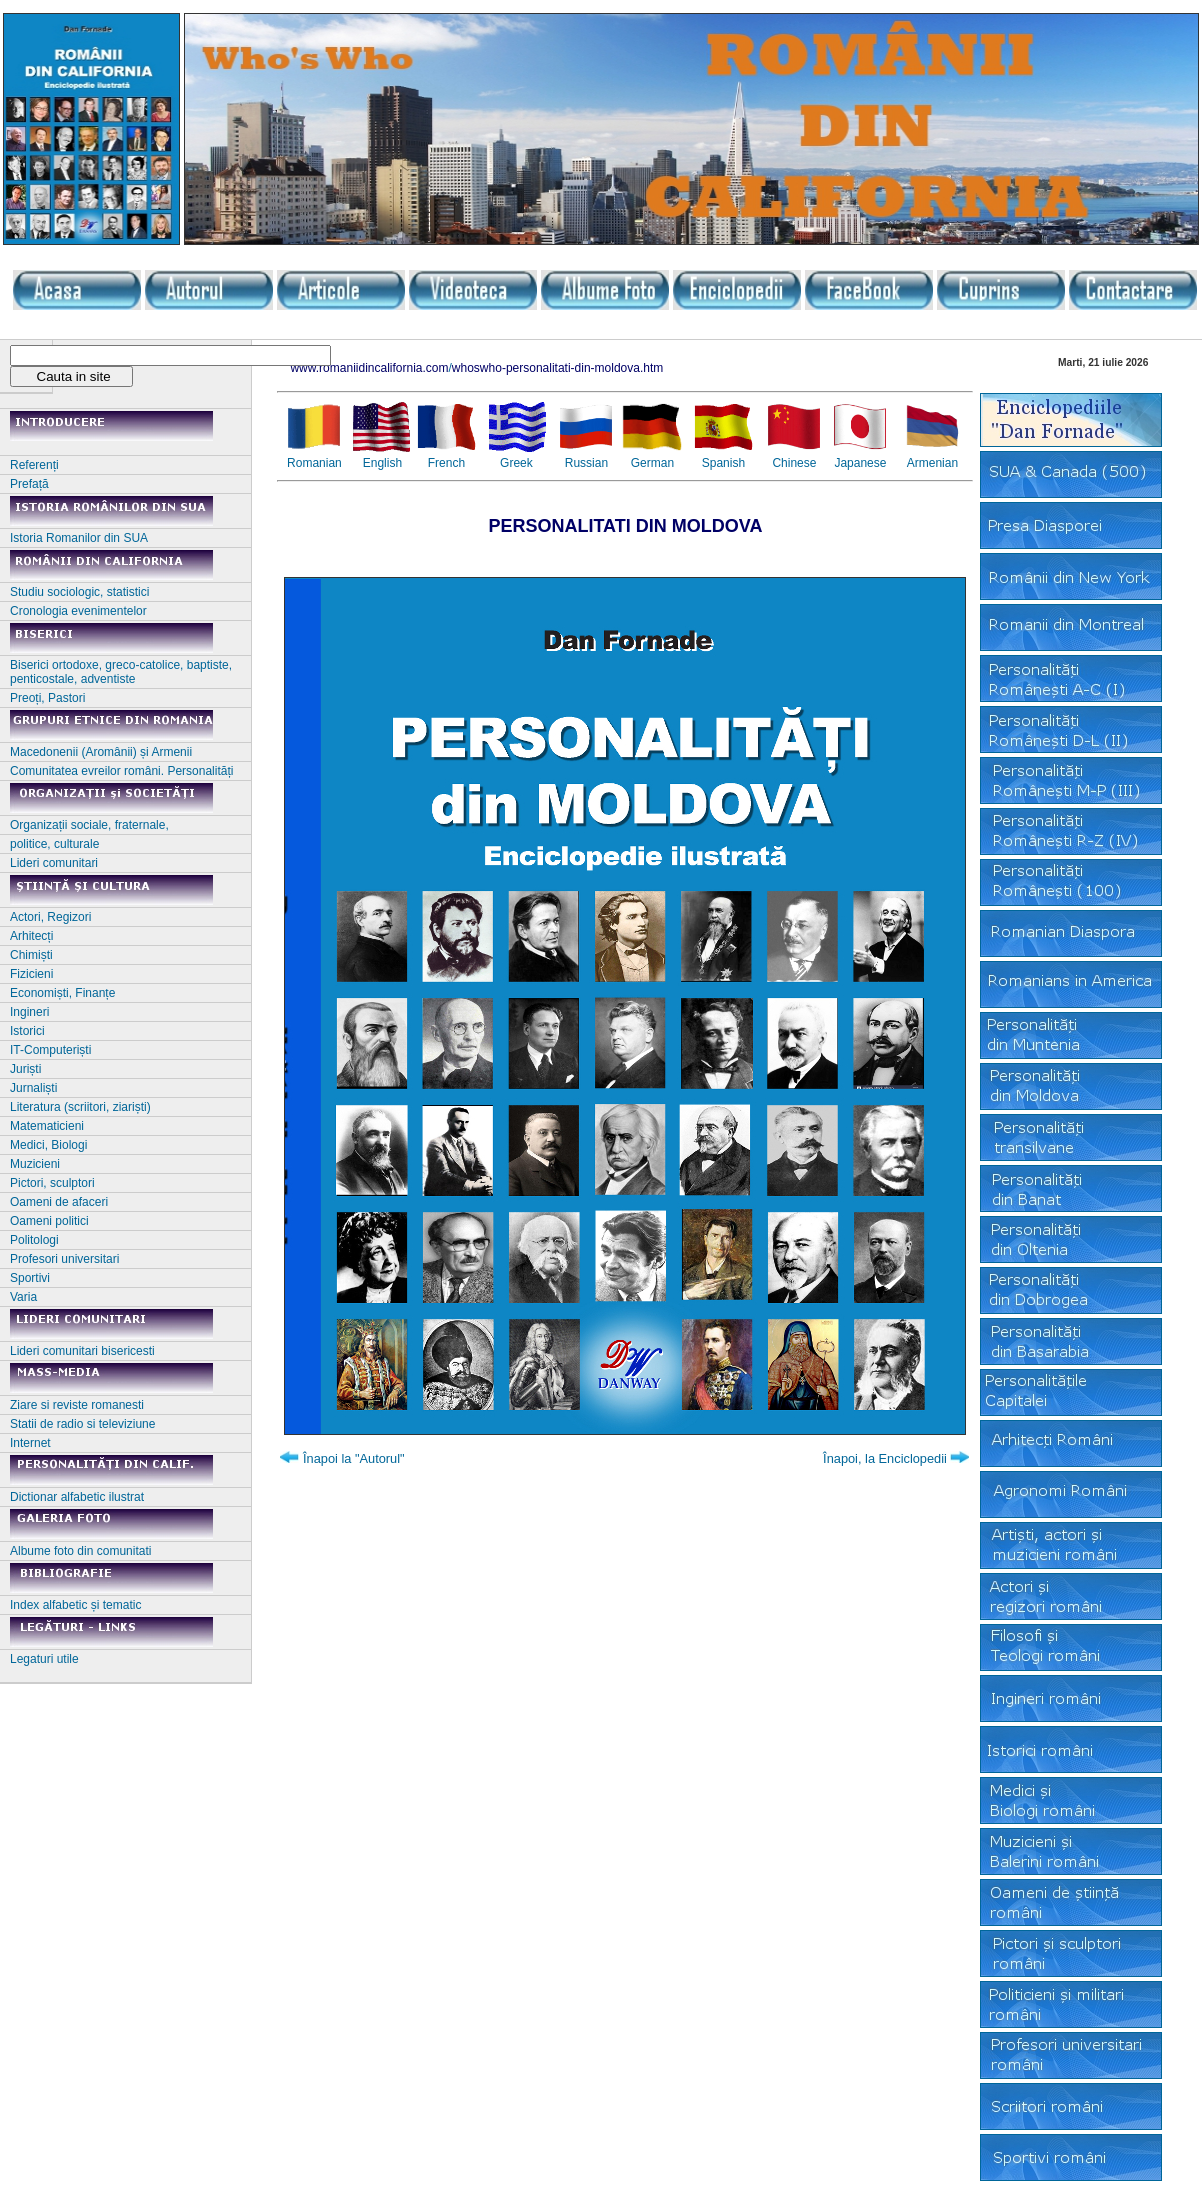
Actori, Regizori (50, 917)
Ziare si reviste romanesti (77, 1405)
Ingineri (29, 1012)
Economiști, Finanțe (62, 993)
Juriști (25, 1069)
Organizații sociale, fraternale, (89, 825)
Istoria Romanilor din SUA (79, 538)
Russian (586, 463)
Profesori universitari (64, 1259)
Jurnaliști (33, 1088)
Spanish (723, 463)
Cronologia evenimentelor (78, 611)
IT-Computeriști (50, 1050)
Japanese (860, 463)
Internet (30, 1443)
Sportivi (30, 1278)
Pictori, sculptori (52, 1183)
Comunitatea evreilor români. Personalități (121, 771)
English (382, 463)
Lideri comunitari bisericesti (82, 1351)
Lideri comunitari (54, 863)
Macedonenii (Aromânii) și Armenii (101, 752)
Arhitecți (31, 936)
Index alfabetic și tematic (75, 1605)
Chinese (794, 463)
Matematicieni (47, 1126)
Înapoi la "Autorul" (354, 1458)
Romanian (314, 463)
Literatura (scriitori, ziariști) (80, 1107)
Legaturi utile (44, 1659)
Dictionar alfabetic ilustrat (77, 1497)
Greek (516, 463)
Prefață (29, 484)
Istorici (27, 1031)
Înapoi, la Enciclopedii (885, 1458)
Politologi (34, 1240)
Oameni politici (49, 1221)
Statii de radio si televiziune (82, 1424)
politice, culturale (54, 844)
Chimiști (31, 955)
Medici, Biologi (48, 1145)
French (446, 463)
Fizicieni (31, 974)
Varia (23, 1297)
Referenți (34, 465)
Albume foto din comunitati (80, 1551)
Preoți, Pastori (47, 698)
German (652, 463)
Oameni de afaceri (59, 1202)
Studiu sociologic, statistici (79, 592)
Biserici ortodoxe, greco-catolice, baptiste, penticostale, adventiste (121, 672)
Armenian (932, 463)
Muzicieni (35, 1164)
